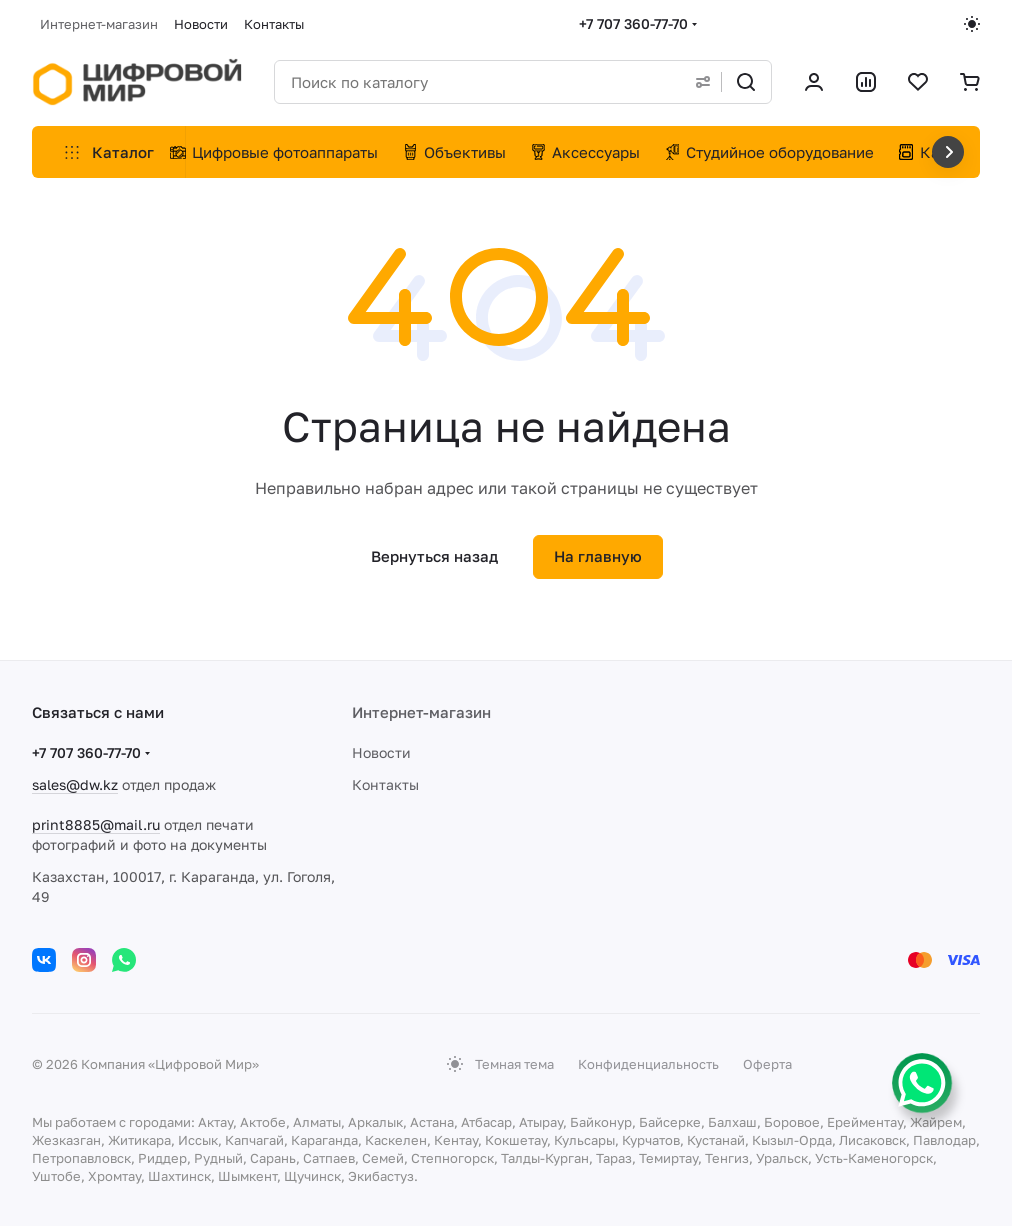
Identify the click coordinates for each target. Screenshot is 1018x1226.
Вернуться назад (434, 556)
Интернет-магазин (421, 712)
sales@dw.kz (75, 784)
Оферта (767, 1064)
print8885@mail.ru (96, 824)
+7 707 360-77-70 (633, 23)
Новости (381, 752)
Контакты (385, 784)
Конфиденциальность (648, 1064)
